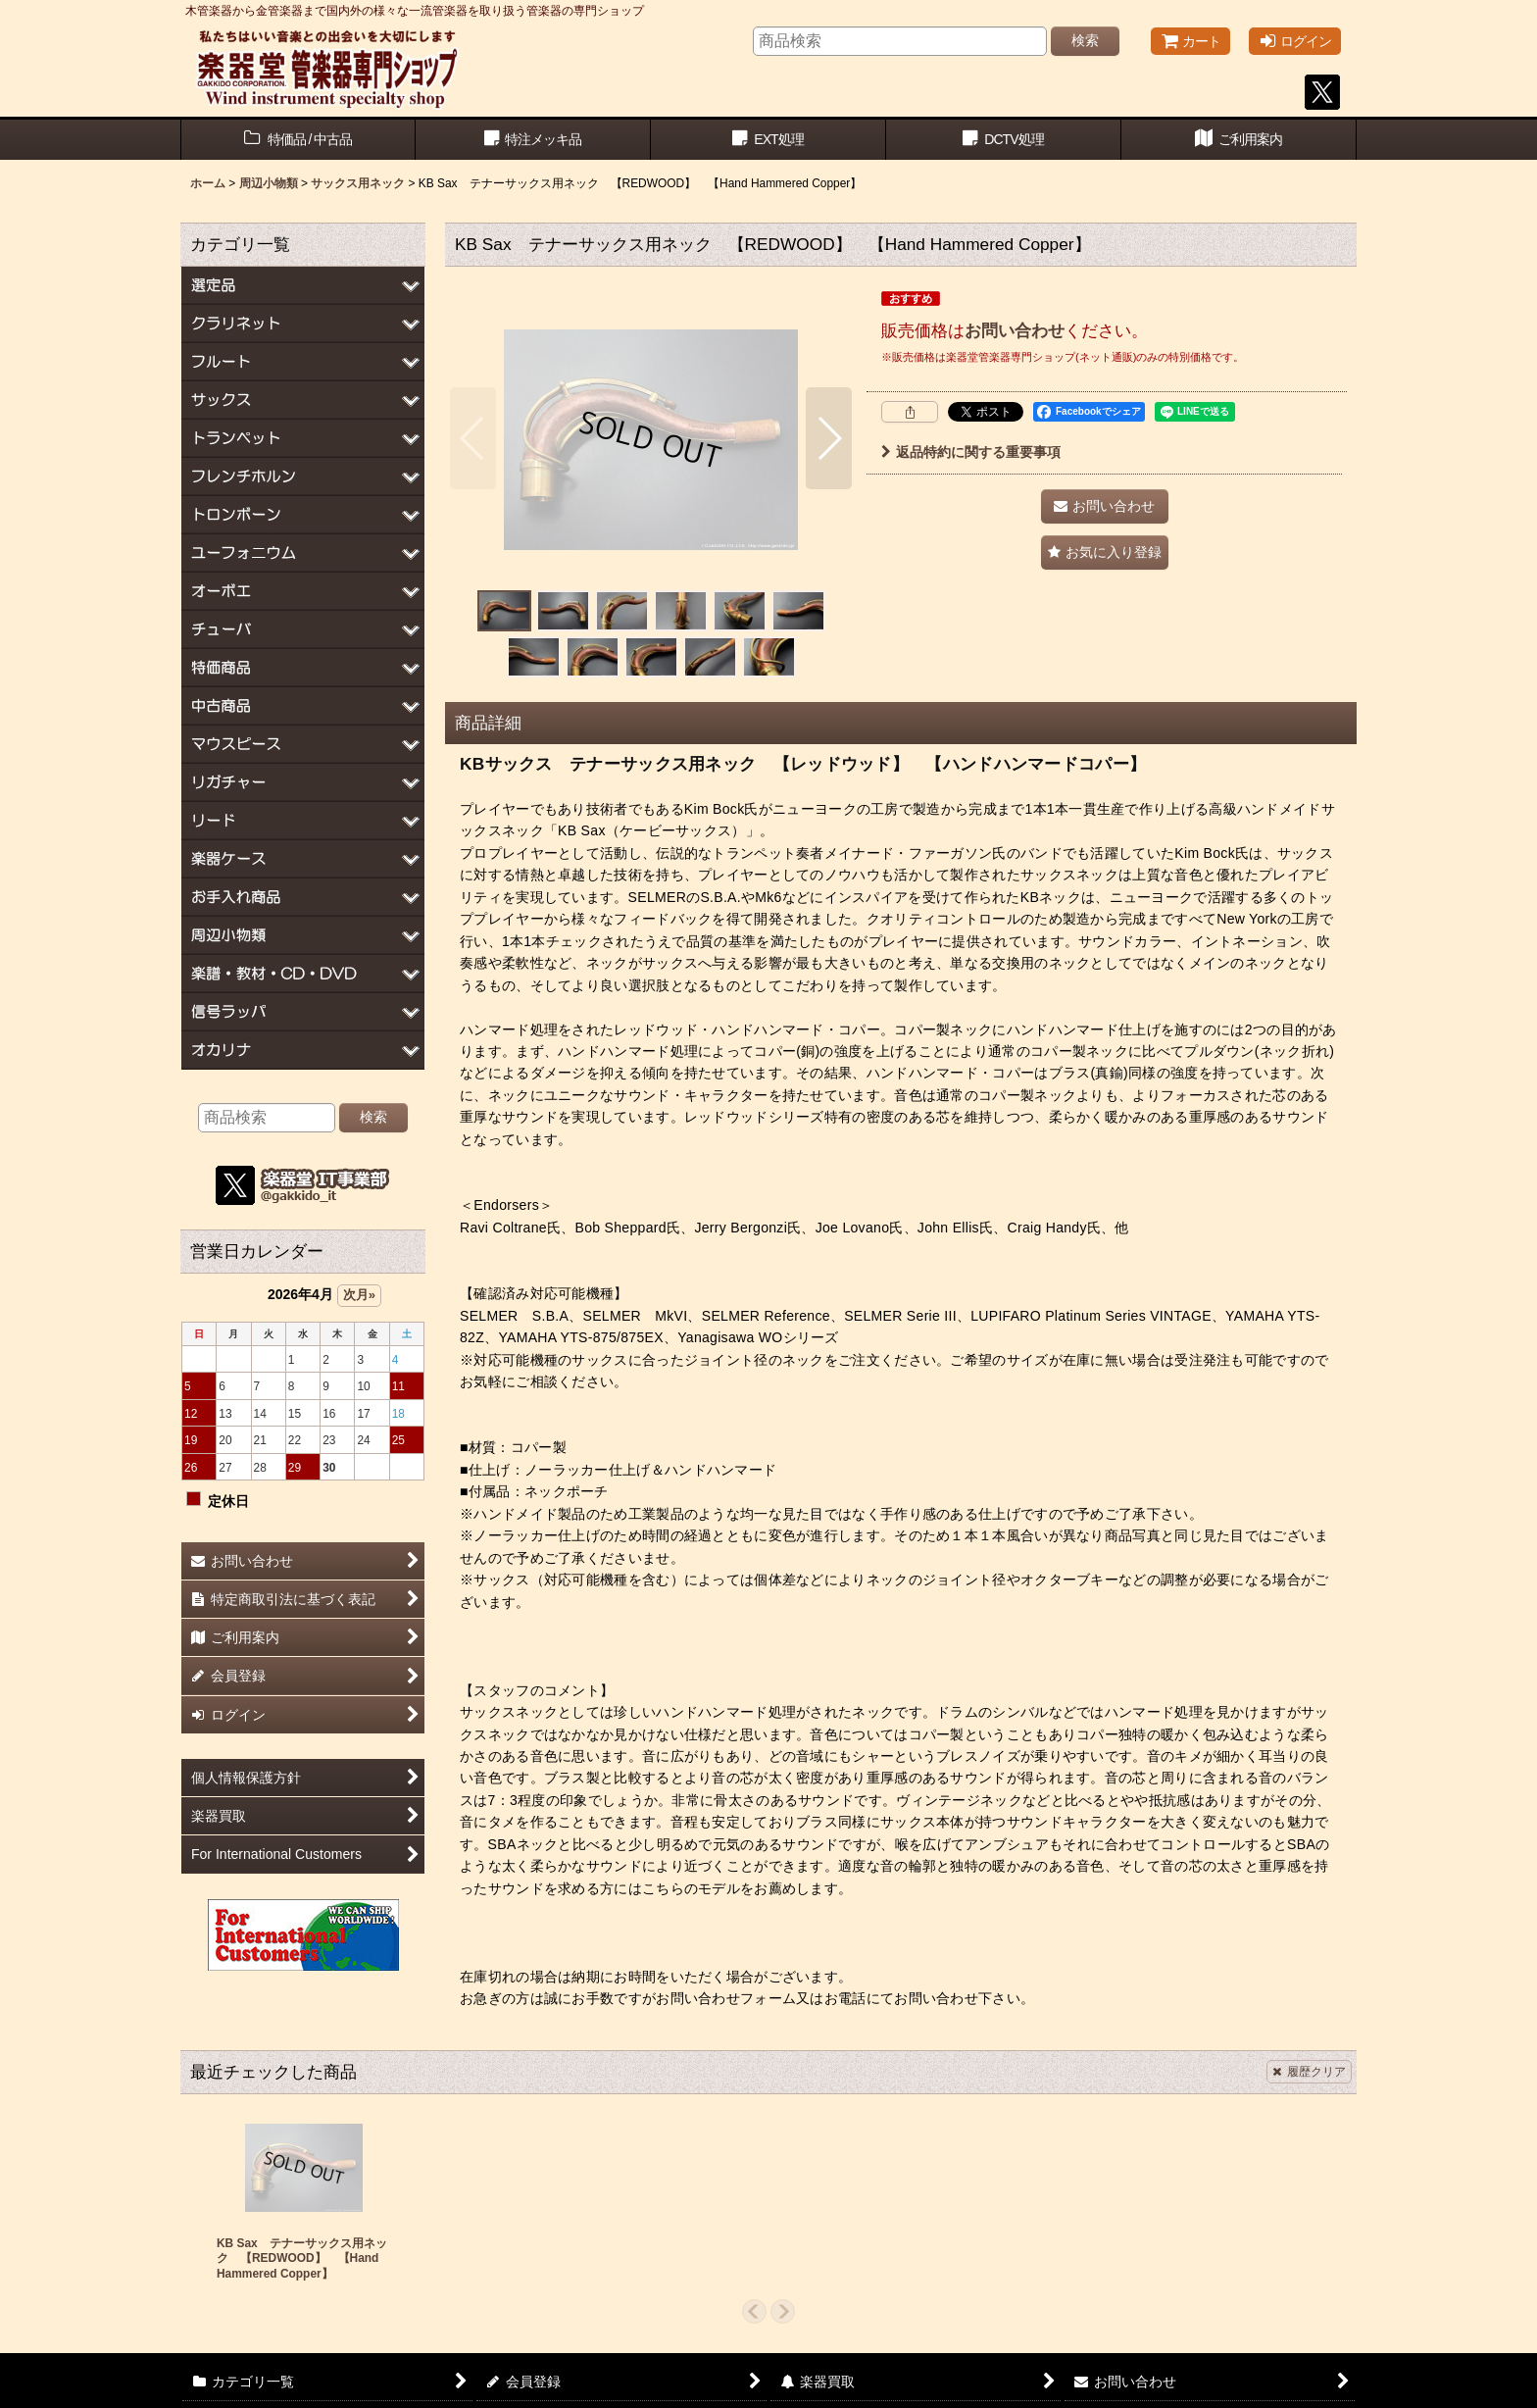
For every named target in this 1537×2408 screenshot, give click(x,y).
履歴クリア (1309, 2072)
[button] (473, 438)
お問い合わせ (1015, 330)
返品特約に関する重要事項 (971, 452)
